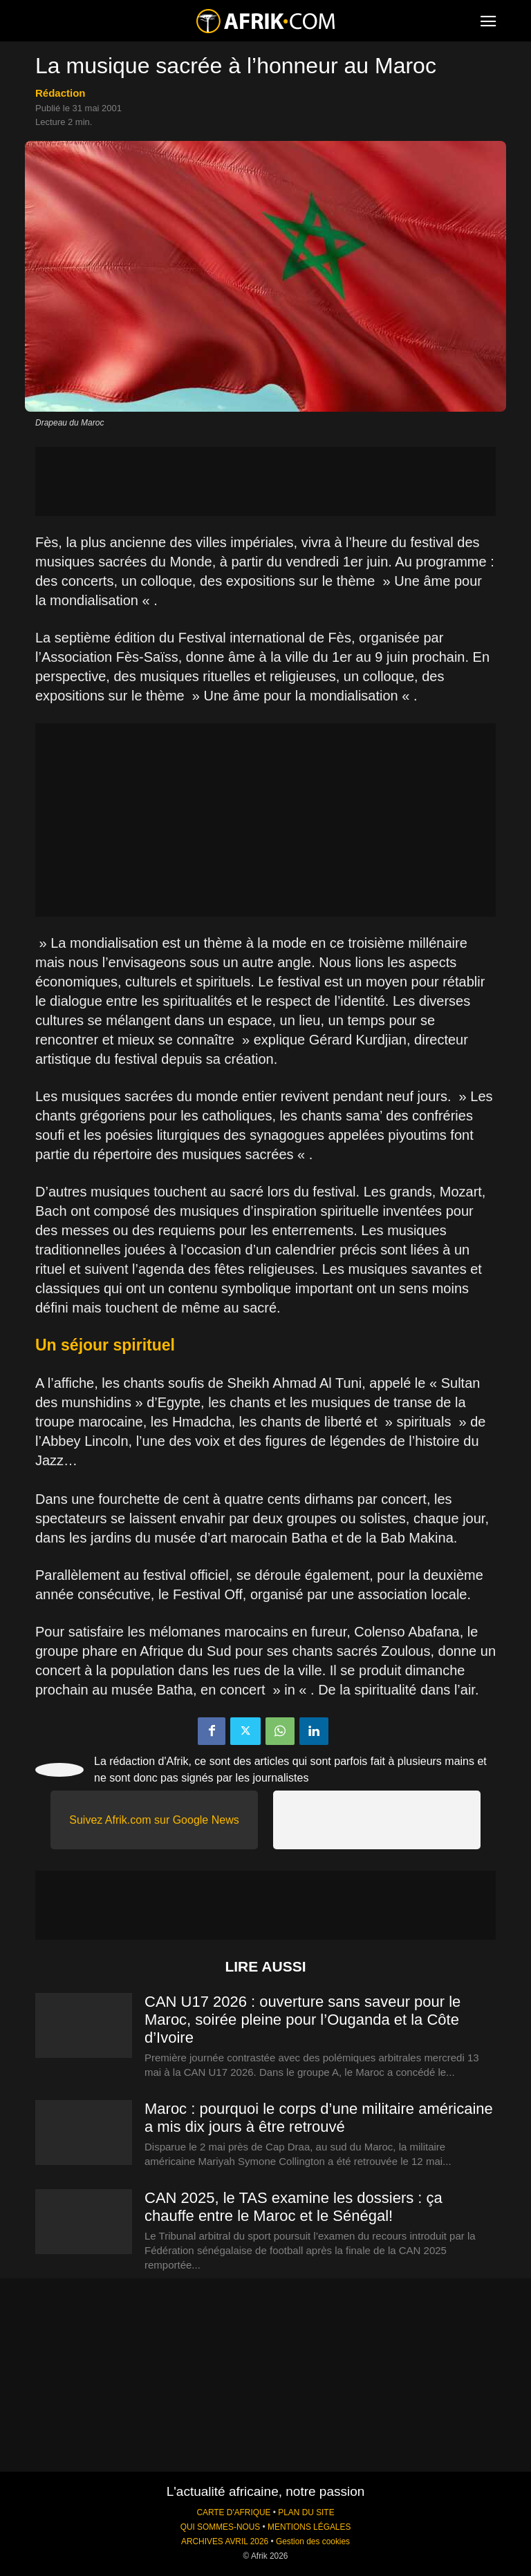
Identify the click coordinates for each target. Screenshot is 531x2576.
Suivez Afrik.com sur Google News (154, 1820)
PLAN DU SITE (306, 2512)
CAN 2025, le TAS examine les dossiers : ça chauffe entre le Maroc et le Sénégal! (293, 2206)
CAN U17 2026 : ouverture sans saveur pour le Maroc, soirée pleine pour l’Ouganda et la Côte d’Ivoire (302, 2019)
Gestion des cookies (313, 2541)
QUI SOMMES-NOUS (220, 2527)
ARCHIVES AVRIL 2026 (224, 2541)
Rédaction (60, 93)
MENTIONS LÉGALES (309, 2527)
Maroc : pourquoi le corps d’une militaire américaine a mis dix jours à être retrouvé (319, 2117)
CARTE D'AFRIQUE (233, 2512)
